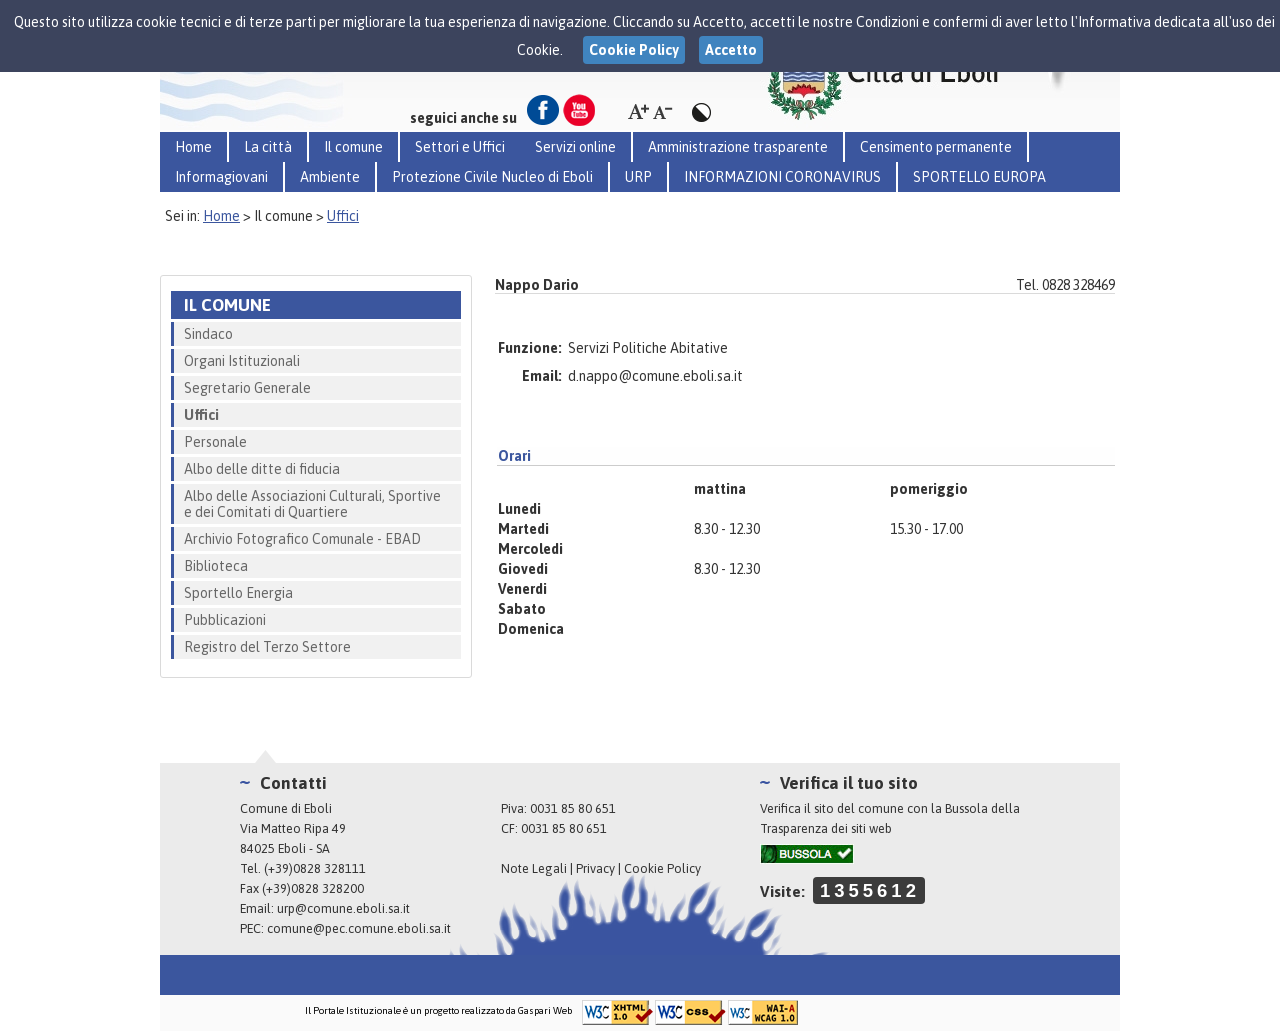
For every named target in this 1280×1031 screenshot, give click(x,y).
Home (193, 147)
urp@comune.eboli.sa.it (343, 908)
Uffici (343, 216)
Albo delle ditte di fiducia (262, 469)
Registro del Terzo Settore (267, 647)
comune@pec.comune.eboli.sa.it (359, 928)
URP (638, 177)
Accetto (731, 50)
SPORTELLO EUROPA (979, 177)
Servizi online (575, 147)
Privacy (595, 868)
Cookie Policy (662, 868)
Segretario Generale (247, 388)
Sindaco (208, 334)
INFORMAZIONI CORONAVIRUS (782, 177)
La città (268, 147)
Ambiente (330, 177)
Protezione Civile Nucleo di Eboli (492, 177)
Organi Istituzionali (242, 361)
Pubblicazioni (225, 620)
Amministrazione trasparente (738, 147)
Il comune (353, 147)
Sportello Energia (238, 593)
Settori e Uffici (460, 147)
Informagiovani (221, 177)
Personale (215, 442)
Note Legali (534, 868)
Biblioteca (216, 566)
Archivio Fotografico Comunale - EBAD (302, 539)
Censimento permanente (936, 147)
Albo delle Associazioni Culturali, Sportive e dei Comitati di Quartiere (312, 504)
